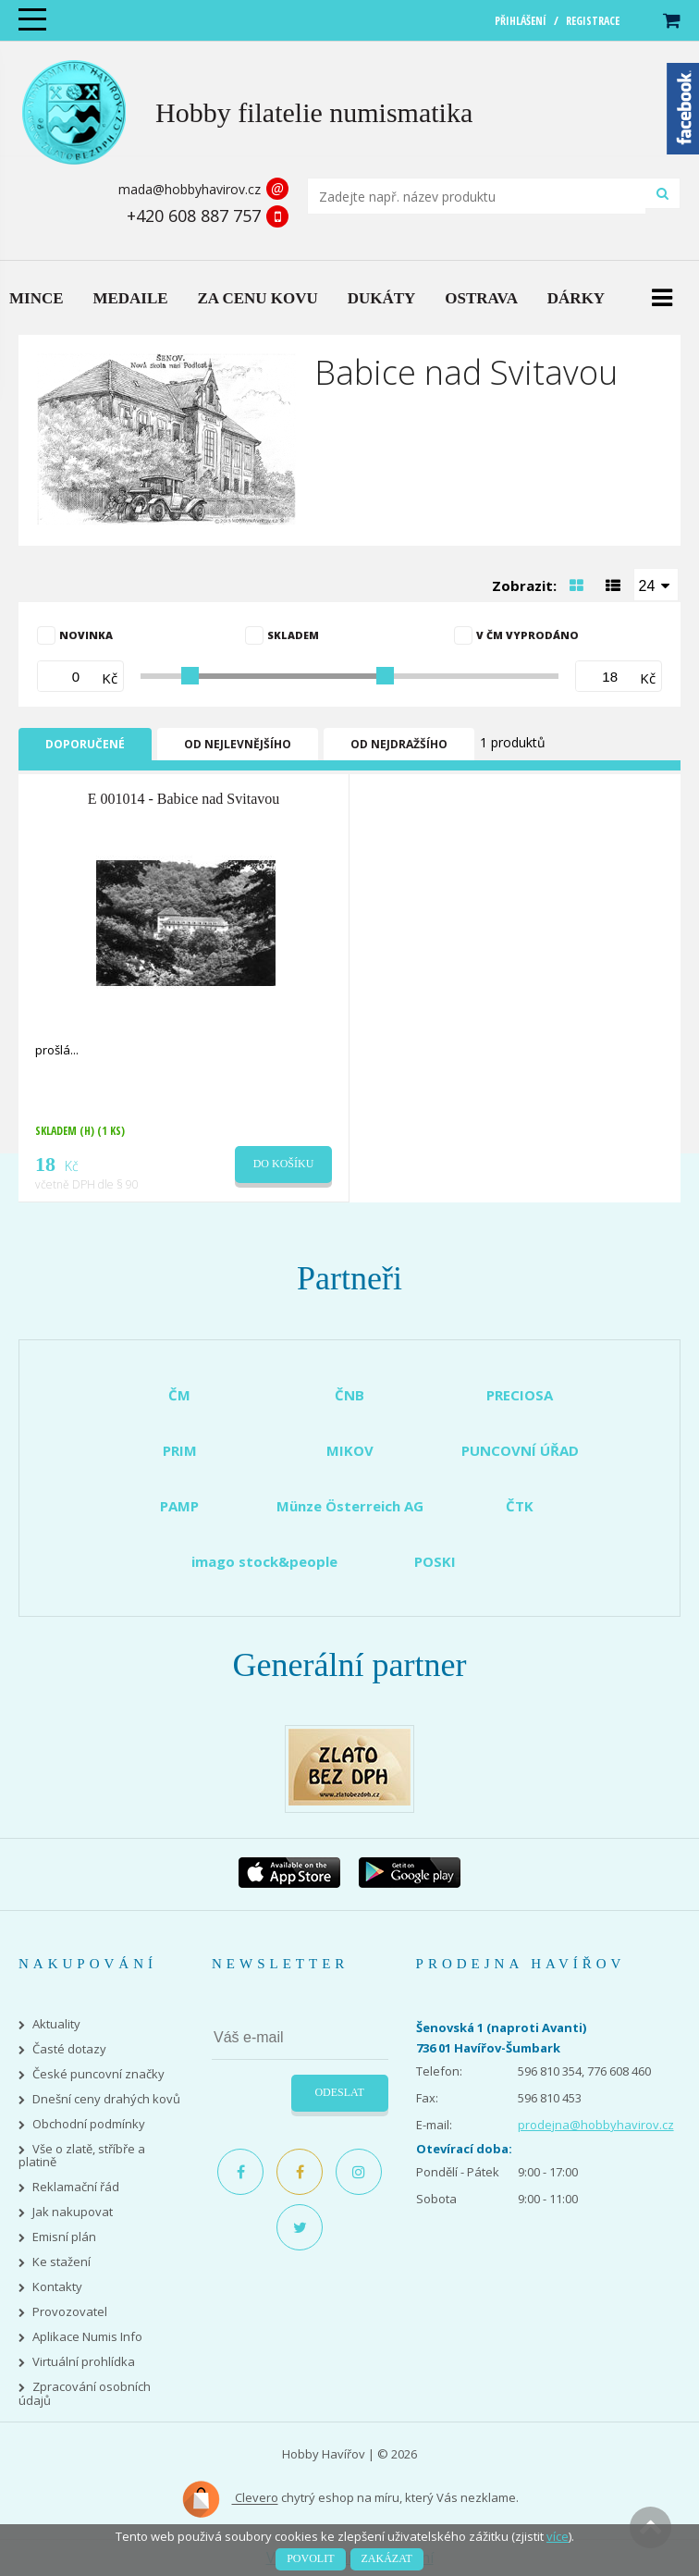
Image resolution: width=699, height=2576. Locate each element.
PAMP (179, 1506)
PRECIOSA (519, 1395)
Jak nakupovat (72, 2212)
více (557, 2536)
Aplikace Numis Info (87, 2337)
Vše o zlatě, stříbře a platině (81, 2156)
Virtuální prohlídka (83, 2362)
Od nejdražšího (399, 744)
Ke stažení (61, 2262)
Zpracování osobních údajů (84, 2394)
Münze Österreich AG (349, 1506)
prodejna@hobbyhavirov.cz (596, 2124)
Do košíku (283, 1163)
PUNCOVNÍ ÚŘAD (520, 1450)
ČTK (519, 1506)
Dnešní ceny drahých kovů (106, 2099)
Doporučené (85, 744)
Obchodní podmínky (88, 2124)
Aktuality (56, 2024)
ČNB (349, 1395)
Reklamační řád (75, 2187)
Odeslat (338, 2092)
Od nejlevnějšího (237, 744)
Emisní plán (64, 2237)
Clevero (229, 2499)
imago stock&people (264, 1561)
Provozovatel (69, 2312)
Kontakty (57, 2287)
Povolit (310, 2558)
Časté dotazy (69, 2049)
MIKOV (350, 1450)
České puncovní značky (98, 2074)
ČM (179, 1395)
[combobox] (656, 584)
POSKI (435, 1561)
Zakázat (387, 2558)
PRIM (180, 1450)
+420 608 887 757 (194, 215)
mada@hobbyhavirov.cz (189, 189)
